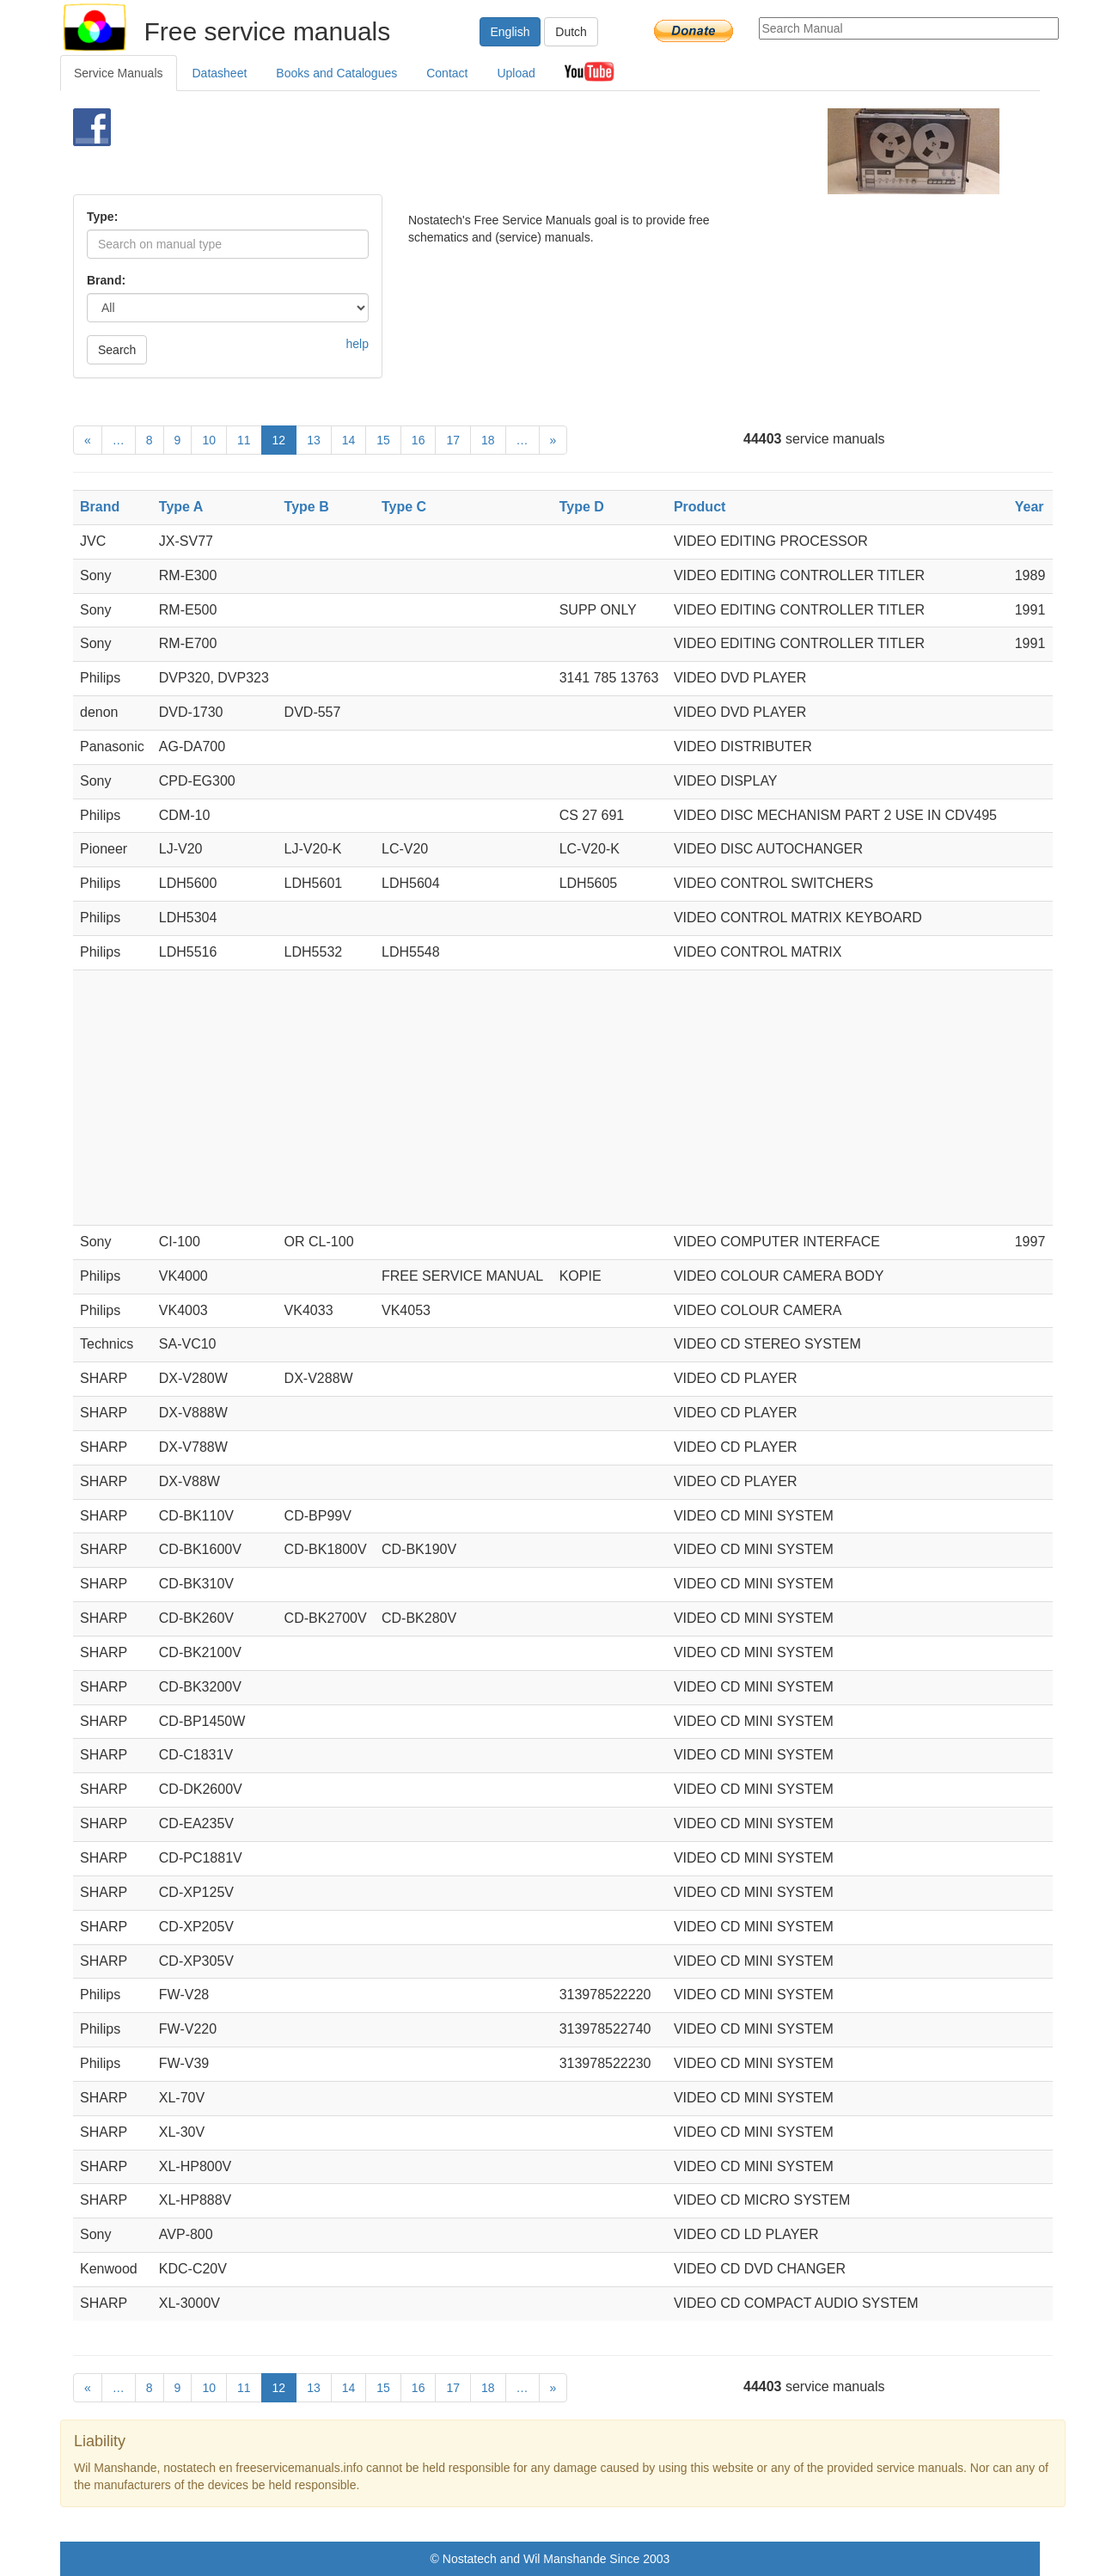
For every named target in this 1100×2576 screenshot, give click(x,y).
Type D (581, 506)
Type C (404, 506)
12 (279, 440)
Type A (181, 506)
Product (699, 506)
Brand (99, 506)
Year (1029, 506)
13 (314, 440)
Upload (516, 73)
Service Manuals (118, 73)
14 (349, 440)
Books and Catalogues (336, 73)
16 (418, 440)
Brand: (106, 280)
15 (383, 440)
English (510, 32)
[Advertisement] (521, 151)
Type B (306, 506)
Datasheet (220, 73)
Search (117, 350)
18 (488, 440)
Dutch (571, 32)
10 (209, 440)
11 (244, 440)
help (357, 344)
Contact (447, 73)
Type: (102, 216)
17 (453, 440)
